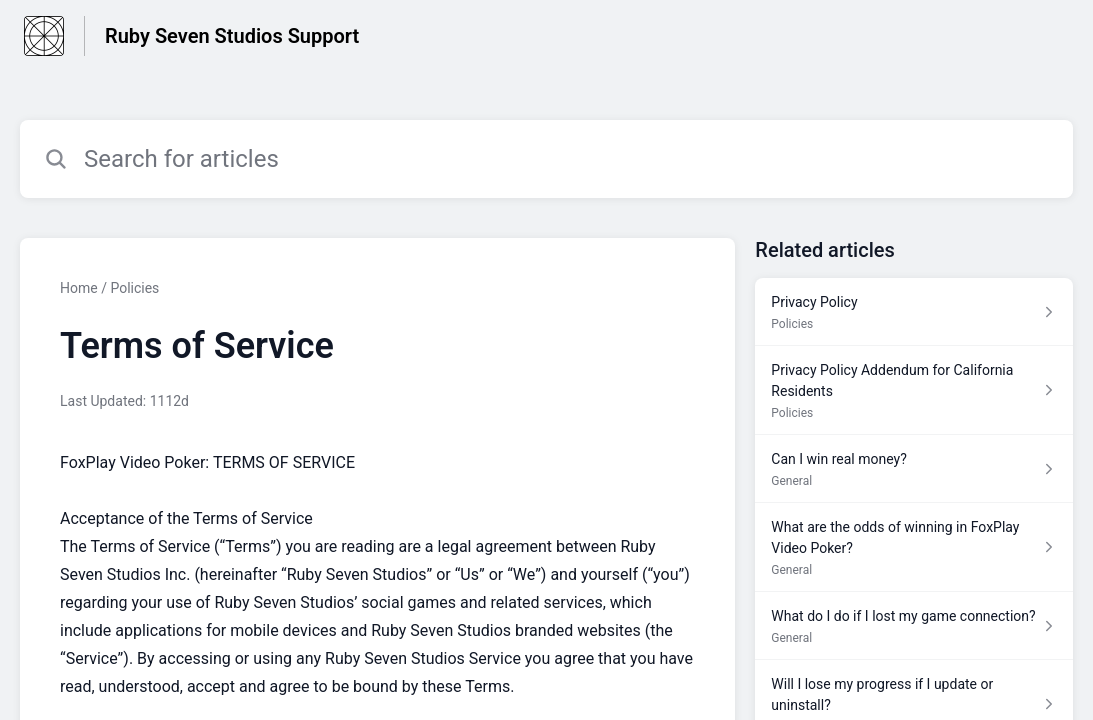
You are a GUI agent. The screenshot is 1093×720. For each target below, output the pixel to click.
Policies (134, 288)
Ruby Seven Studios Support (232, 36)
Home (79, 288)
